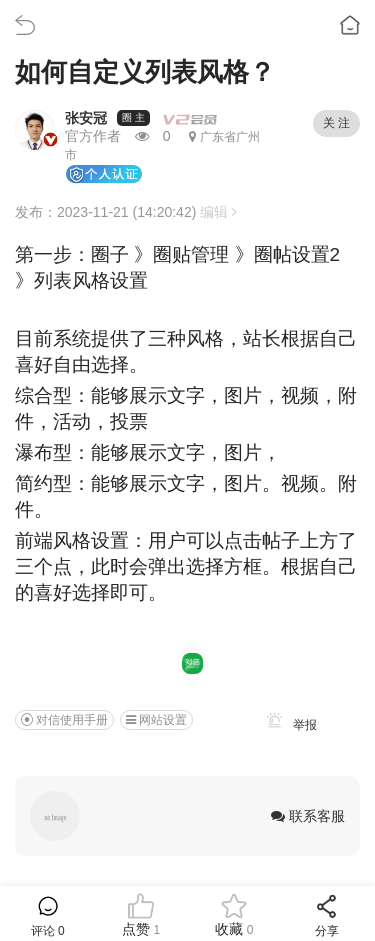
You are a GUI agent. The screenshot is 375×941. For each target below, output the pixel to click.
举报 (288, 725)
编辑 (218, 212)
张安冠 (86, 118)
